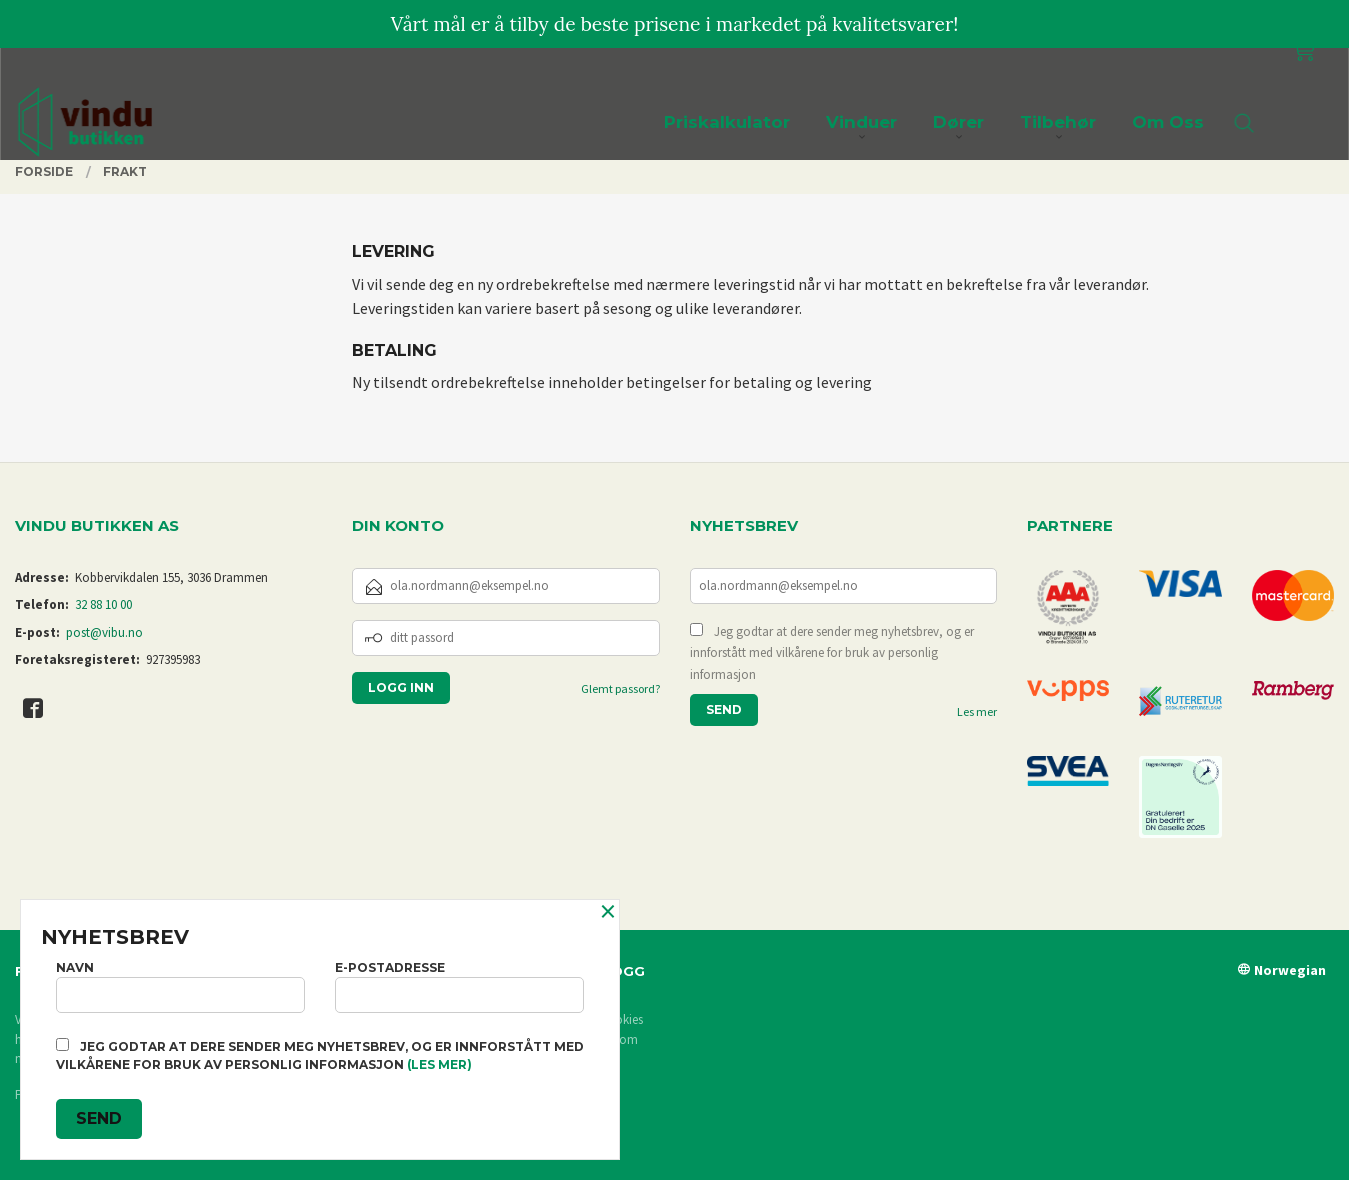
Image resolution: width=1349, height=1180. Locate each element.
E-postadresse (459, 986)
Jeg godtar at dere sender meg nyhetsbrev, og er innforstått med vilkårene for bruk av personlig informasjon (832, 653)
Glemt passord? (620, 688)
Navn (180, 986)
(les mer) (439, 1064)
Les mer (977, 711)
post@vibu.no (104, 632)
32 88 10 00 (103, 604)
